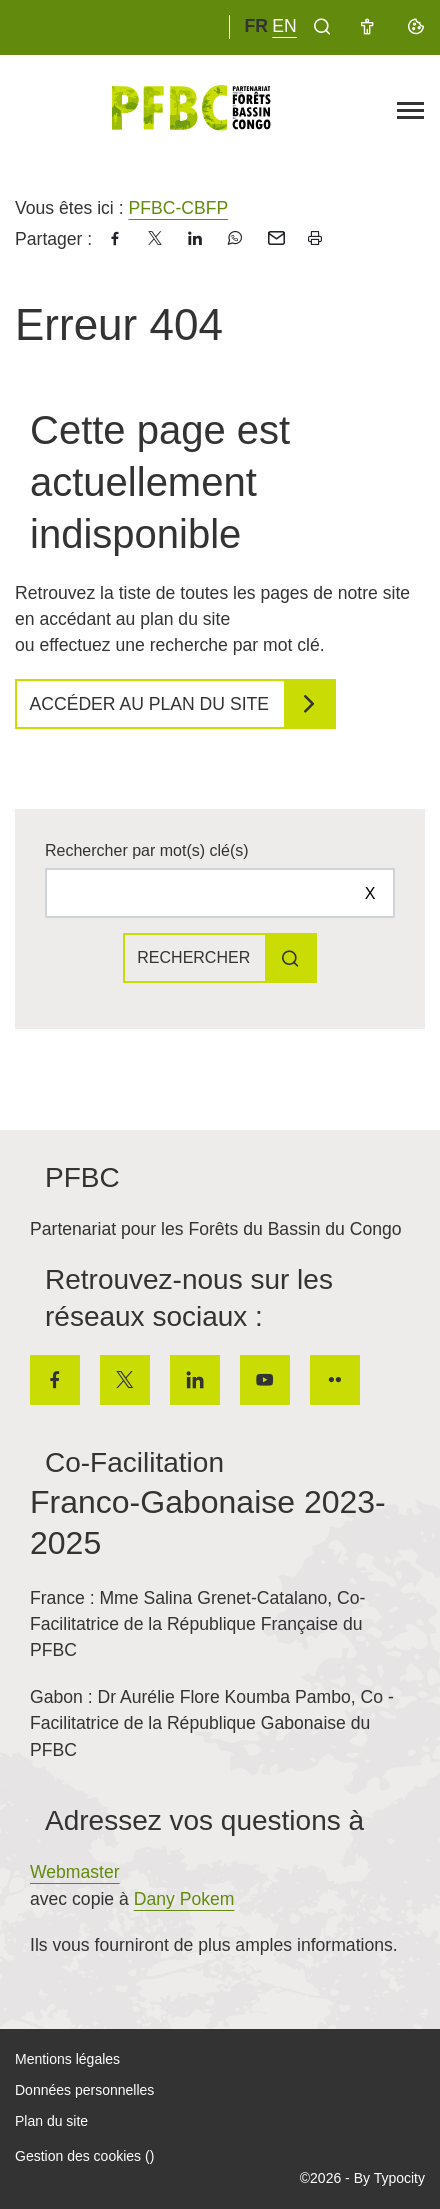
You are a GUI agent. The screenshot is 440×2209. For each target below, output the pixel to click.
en (284, 26)
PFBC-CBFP (178, 208)
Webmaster (75, 1872)
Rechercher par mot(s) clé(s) (147, 850)
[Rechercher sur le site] (220, 893)
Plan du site (51, 2121)
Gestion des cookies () (84, 2156)
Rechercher (193, 957)
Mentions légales (67, 2059)
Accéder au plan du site (150, 704)
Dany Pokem (184, 1899)
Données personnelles (84, 2090)
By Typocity (389, 2178)
